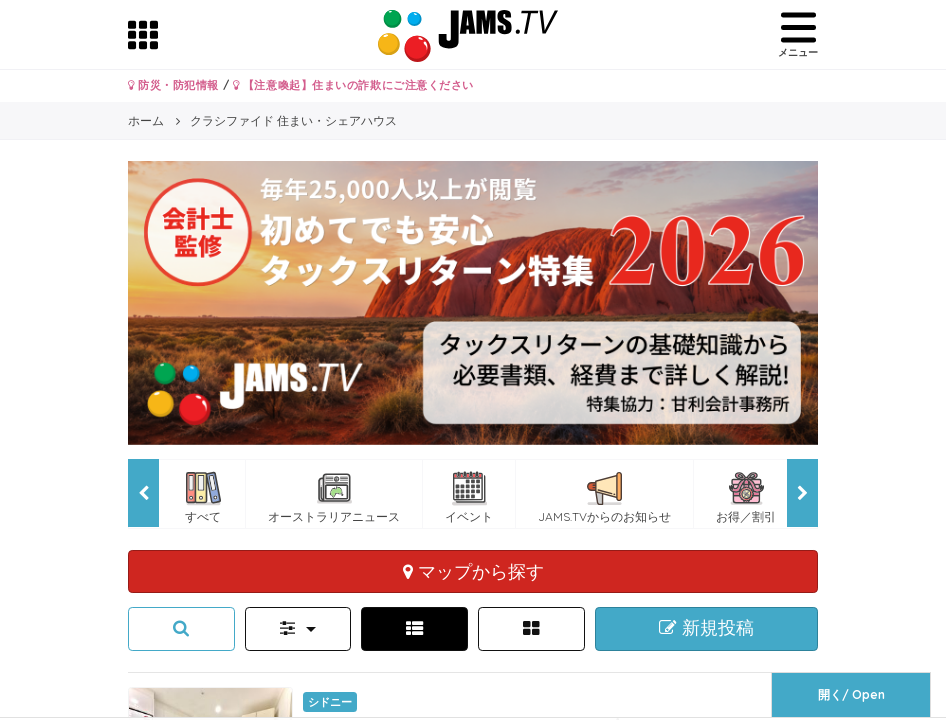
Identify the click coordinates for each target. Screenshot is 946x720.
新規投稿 (706, 628)
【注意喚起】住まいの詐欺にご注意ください (353, 85)
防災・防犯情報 (173, 85)
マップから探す (473, 571)
